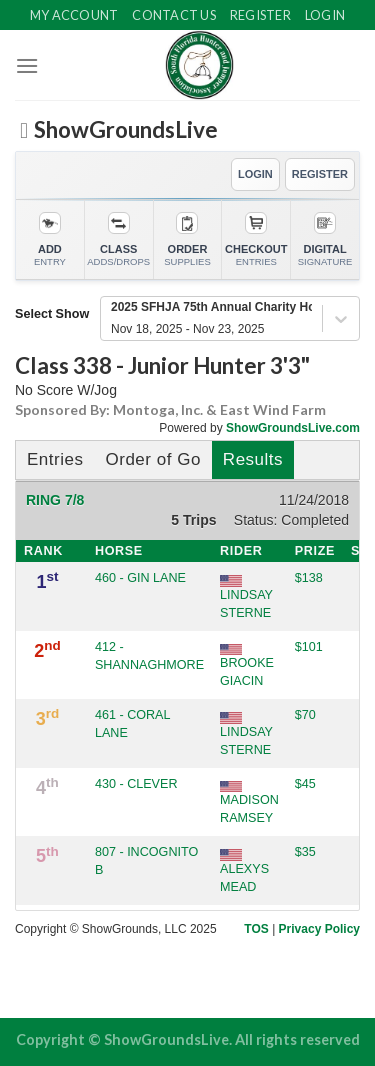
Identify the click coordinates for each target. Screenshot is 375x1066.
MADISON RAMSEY (249, 803)
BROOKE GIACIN (247, 666)
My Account (74, 15)
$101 (309, 647)
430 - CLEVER (136, 784)
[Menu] (27, 65)
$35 (305, 852)
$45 (305, 784)
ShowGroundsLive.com (293, 428)
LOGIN (255, 174)
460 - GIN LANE (140, 578)
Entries (55, 459)
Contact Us (174, 15)
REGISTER (320, 174)
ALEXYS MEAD (244, 871)
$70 (305, 715)
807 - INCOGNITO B (146, 861)
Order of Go (152, 459)
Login (325, 15)
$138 (309, 578)
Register (260, 15)
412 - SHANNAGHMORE (149, 656)
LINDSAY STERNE (246, 597)
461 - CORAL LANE (132, 724)
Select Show (52, 314)
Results (253, 459)
